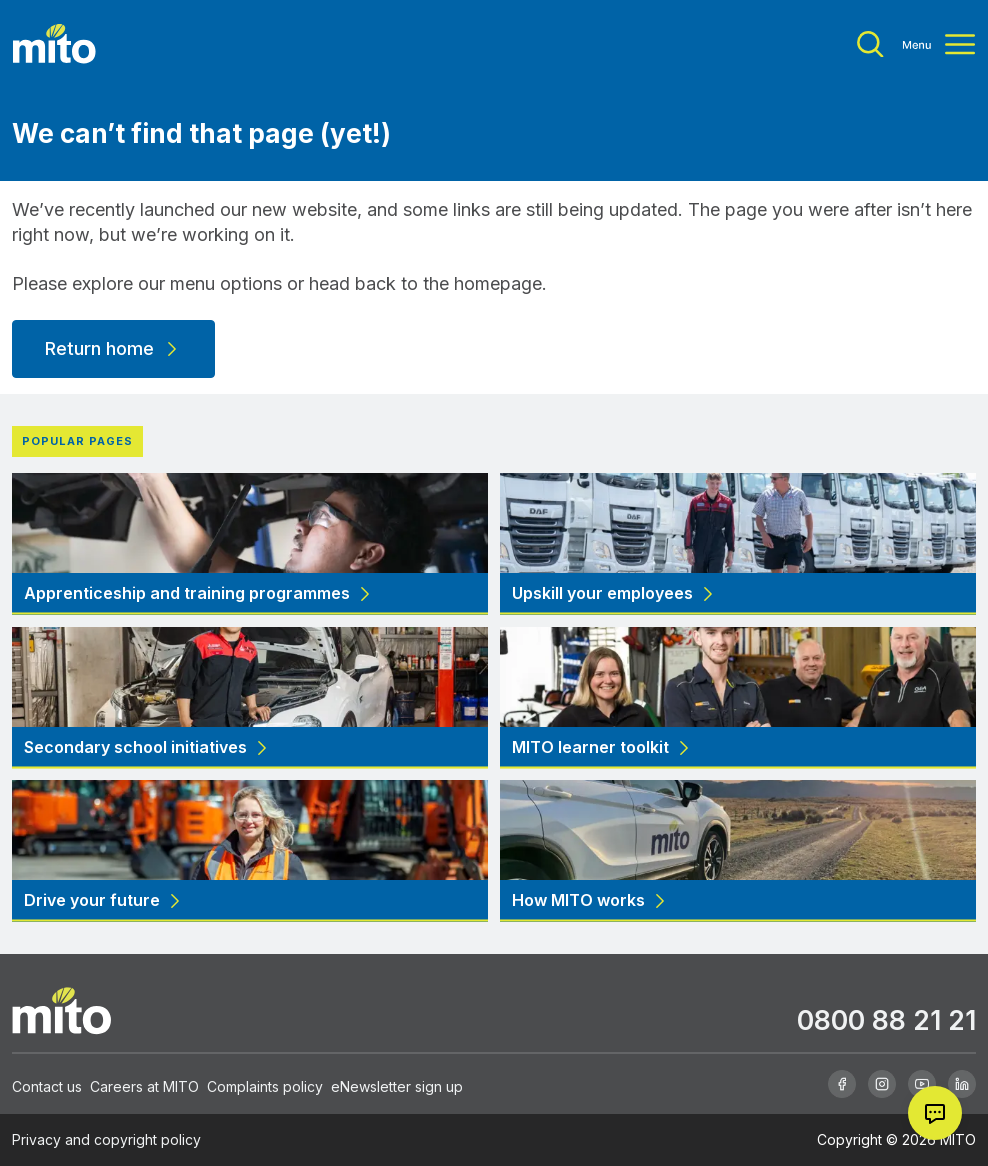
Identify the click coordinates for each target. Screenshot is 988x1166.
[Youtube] (922, 1084)
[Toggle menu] (916, 44)
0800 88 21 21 (886, 1020)
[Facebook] (842, 1084)
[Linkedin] (962, 1084)
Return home (113, 348)
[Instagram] (882, 1084)
